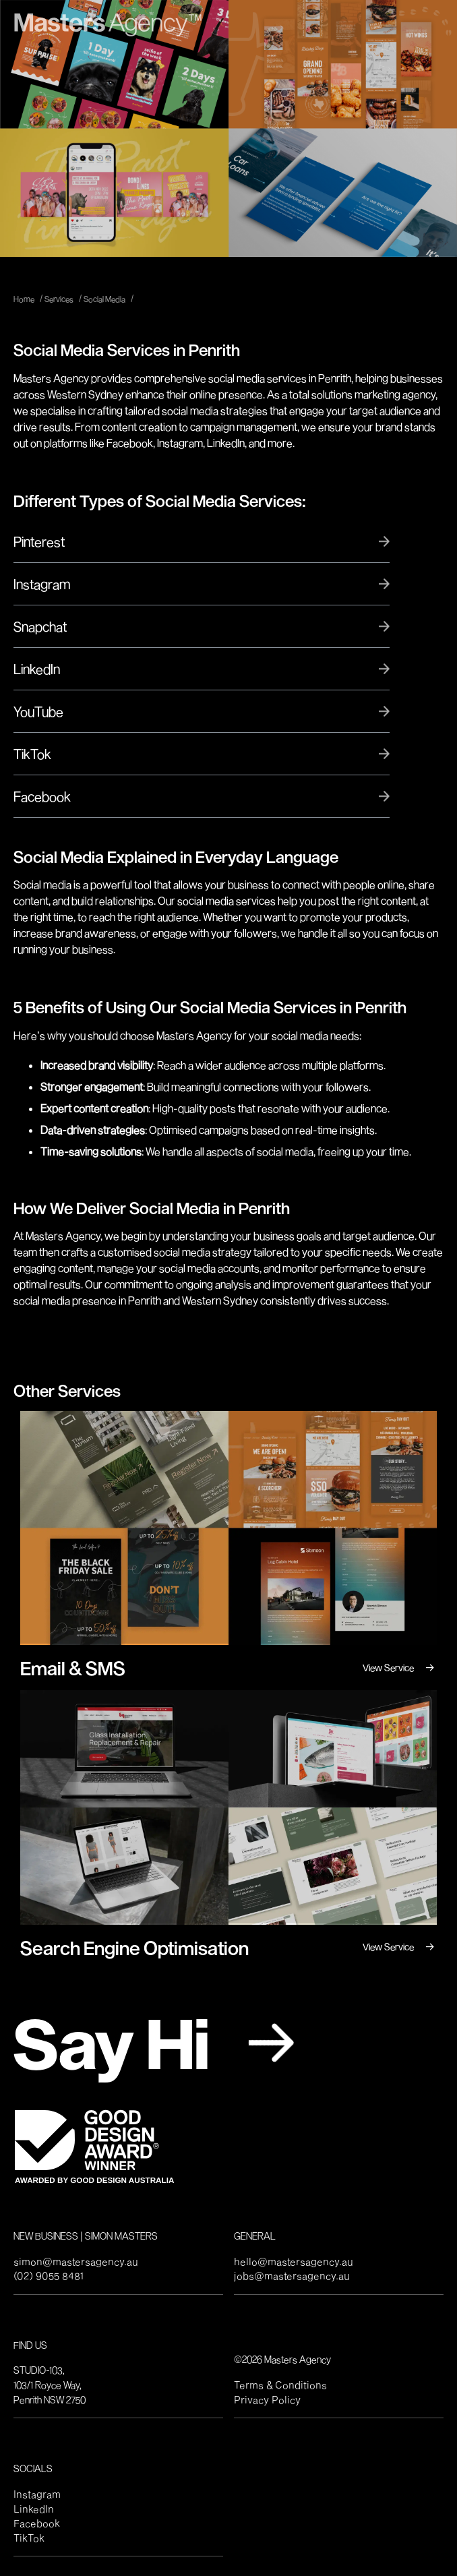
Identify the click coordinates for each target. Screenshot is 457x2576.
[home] (107, 21)
